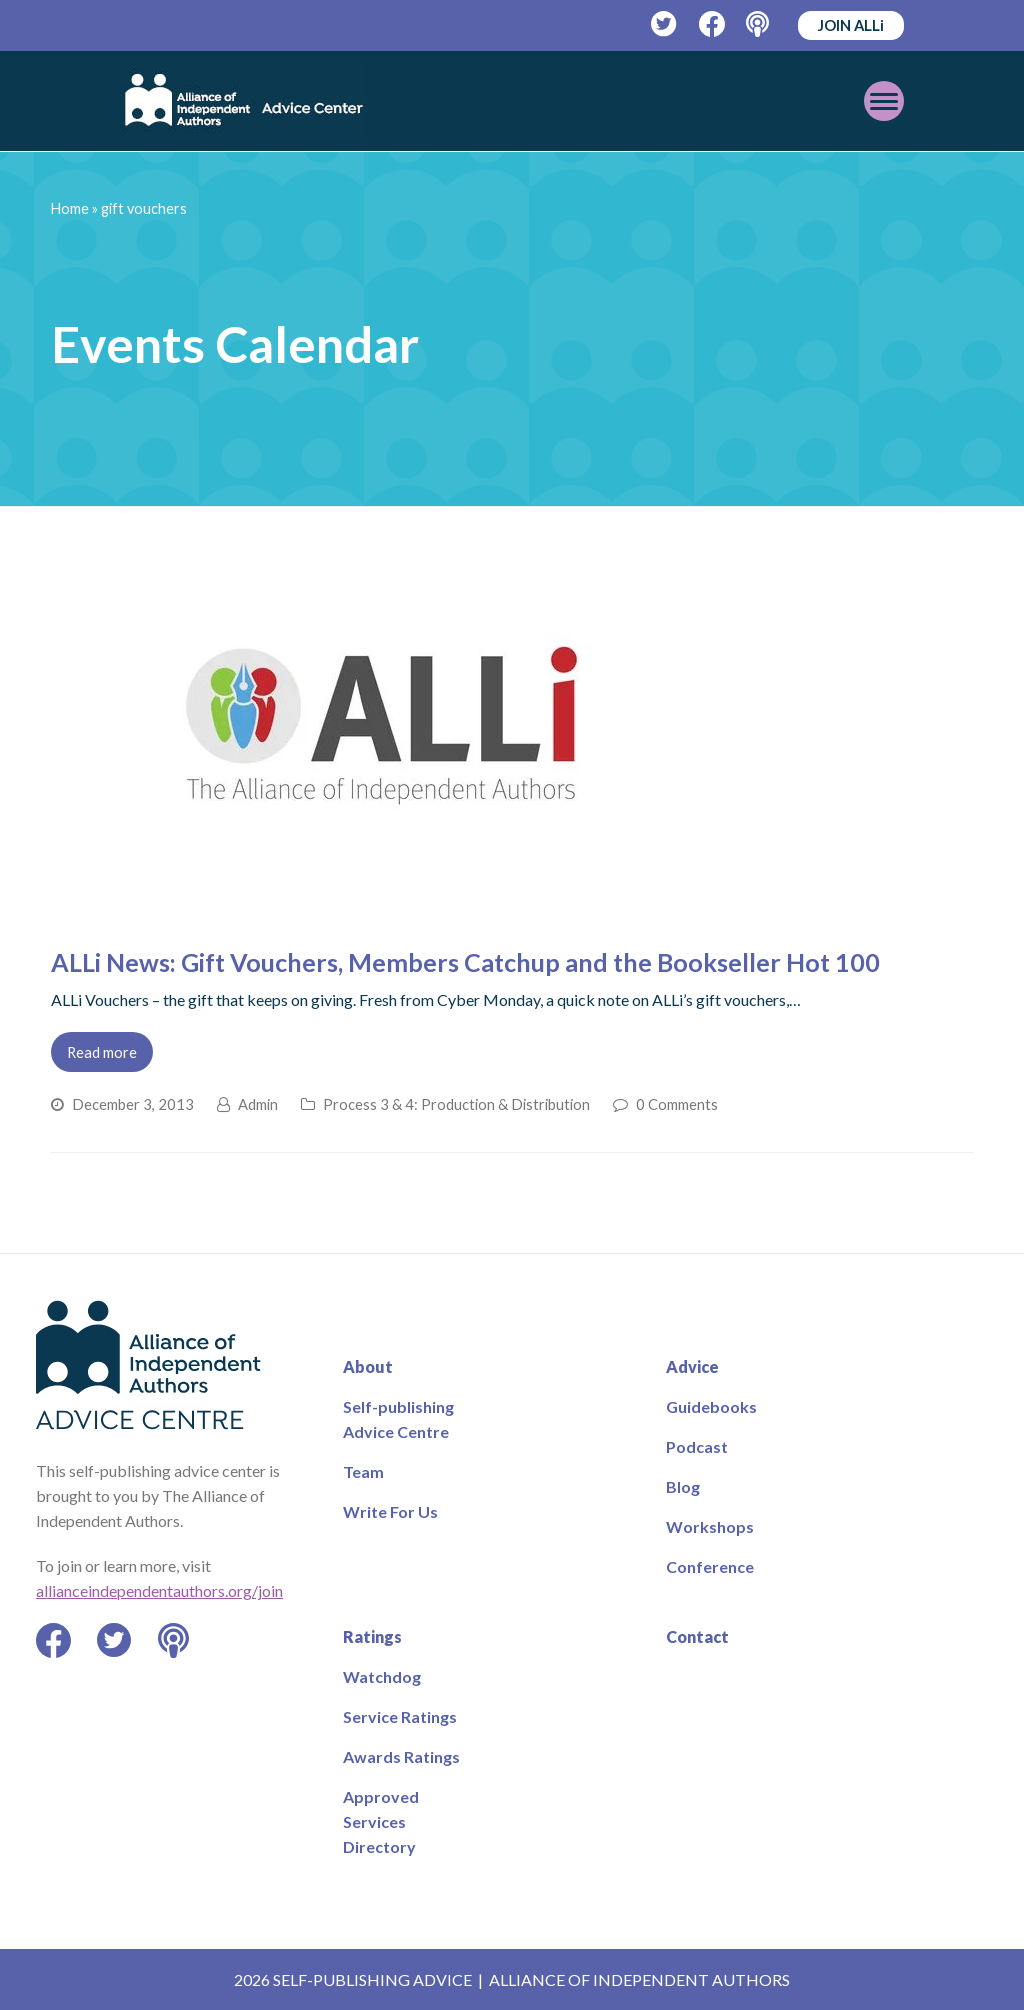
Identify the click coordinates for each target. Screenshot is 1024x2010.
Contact (697, 1636)
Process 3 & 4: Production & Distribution (456, 1104)
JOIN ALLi (851, 25)
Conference (710, 1566)
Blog (683, 1486)
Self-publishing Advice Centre (398, 1419)
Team (363, 1471)
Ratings (372, 1636)
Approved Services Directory (381, 1821)
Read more (102, 1052)
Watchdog (382, 1676)
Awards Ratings (401, 1756)
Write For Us (390, 1511)
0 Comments (677, 1104)
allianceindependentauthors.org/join (159, 1590)
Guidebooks (711, 1406)
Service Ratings (400, 1716)
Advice (692, 1366)
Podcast (697, 1446)
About (368, 1366)
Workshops (710, 1526)
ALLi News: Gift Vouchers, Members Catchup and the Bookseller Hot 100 (465, 962)
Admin (258, 1104)
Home (70, 208)
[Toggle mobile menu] (884, 101)
